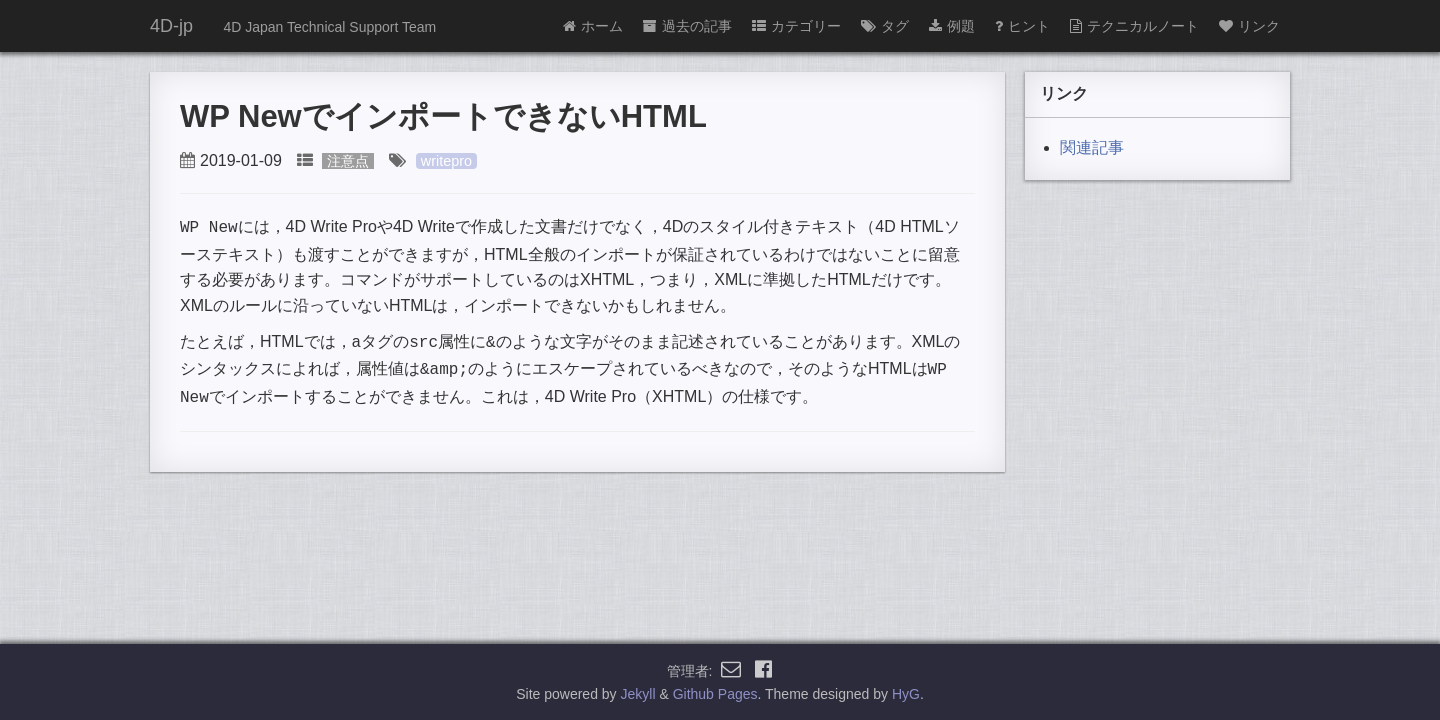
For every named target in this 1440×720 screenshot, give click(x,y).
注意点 (348, 161)
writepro (446, 161)
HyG (906, 694)
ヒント (1022, 26)
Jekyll (638, 694)
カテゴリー (796, 26)
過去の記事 (687, 26)
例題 (952, 26)
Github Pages (715, 694)
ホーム (593, 26)
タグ (885, 26)
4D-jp (171, 26)
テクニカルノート (1134, 26)
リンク (1249, 26)
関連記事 (1092, 147)
